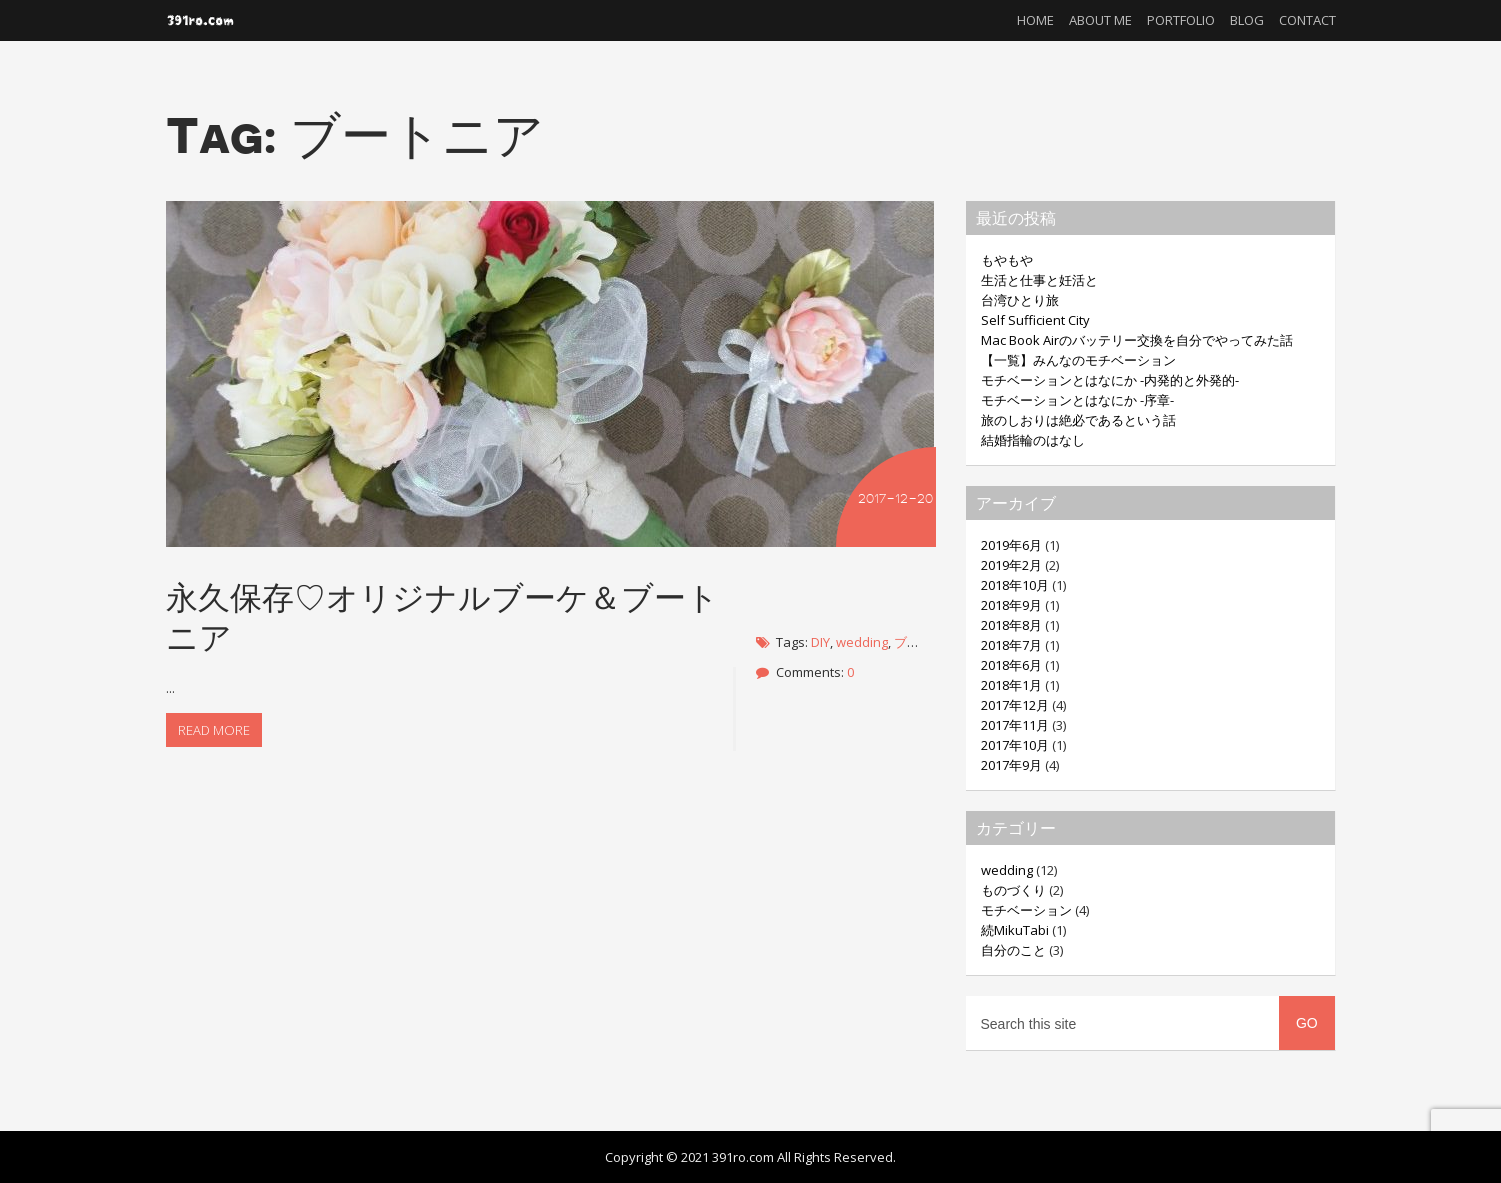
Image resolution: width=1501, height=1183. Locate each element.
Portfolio (1181, 20)
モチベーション (1026, 910)
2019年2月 (1011, 565)
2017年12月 (1015, 705)
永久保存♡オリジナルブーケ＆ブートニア (442, 616)
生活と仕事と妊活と (1039, 280)
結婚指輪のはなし (1033, 440)
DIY (820, 642)
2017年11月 (1015, 725)
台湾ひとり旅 (1020, 300)
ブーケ (913, 642)
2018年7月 (1011, 645)
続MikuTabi (1015, 930)
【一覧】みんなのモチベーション (1078, 360)
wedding (862, 642)
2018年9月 (1011, 605)
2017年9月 (1011, 765)
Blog (1247, 20)
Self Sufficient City (1035, 320)
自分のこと (1013, 950)
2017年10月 (1015, 745)
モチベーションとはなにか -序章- (1077, 400)
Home (1035, 20)
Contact (1307, 20)
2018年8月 (1011, 625)
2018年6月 (1011, 665)
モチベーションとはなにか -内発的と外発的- (1110, 380)
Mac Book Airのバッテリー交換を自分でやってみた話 (1137, 340)
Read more (214, 730)
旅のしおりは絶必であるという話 (1078, 420)
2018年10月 (1015, 585)
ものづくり (1013, 890)
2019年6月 (1011, 545)
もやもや (1007, 260)
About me (1100, 20)
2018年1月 (1011, 685)
